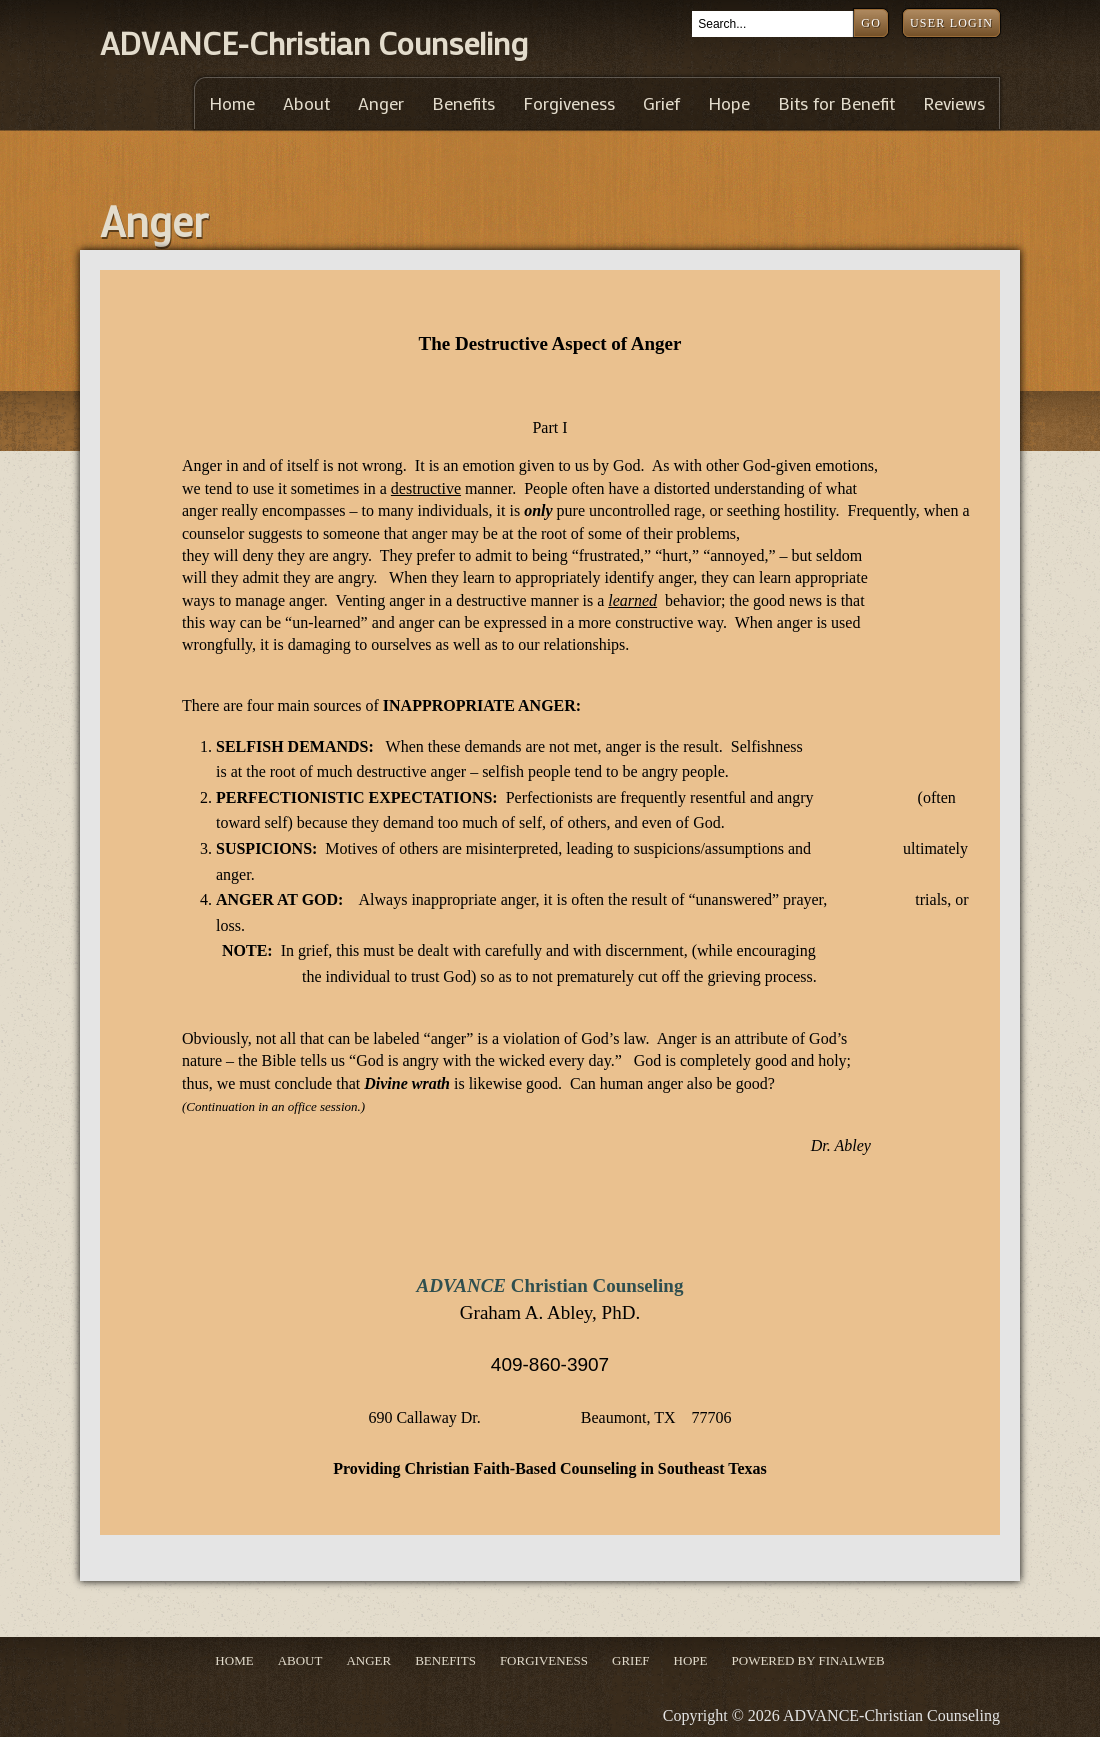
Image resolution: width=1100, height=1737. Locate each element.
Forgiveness (569, 103)
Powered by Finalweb (808, 1660)
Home (232, 103)
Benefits (463, 103)
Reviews (954, 103)
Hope (729, 103)
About (306, 103)
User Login (951, 23)
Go (871, 23)
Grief (661, 103)
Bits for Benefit (836, 103)
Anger (381, 103)
